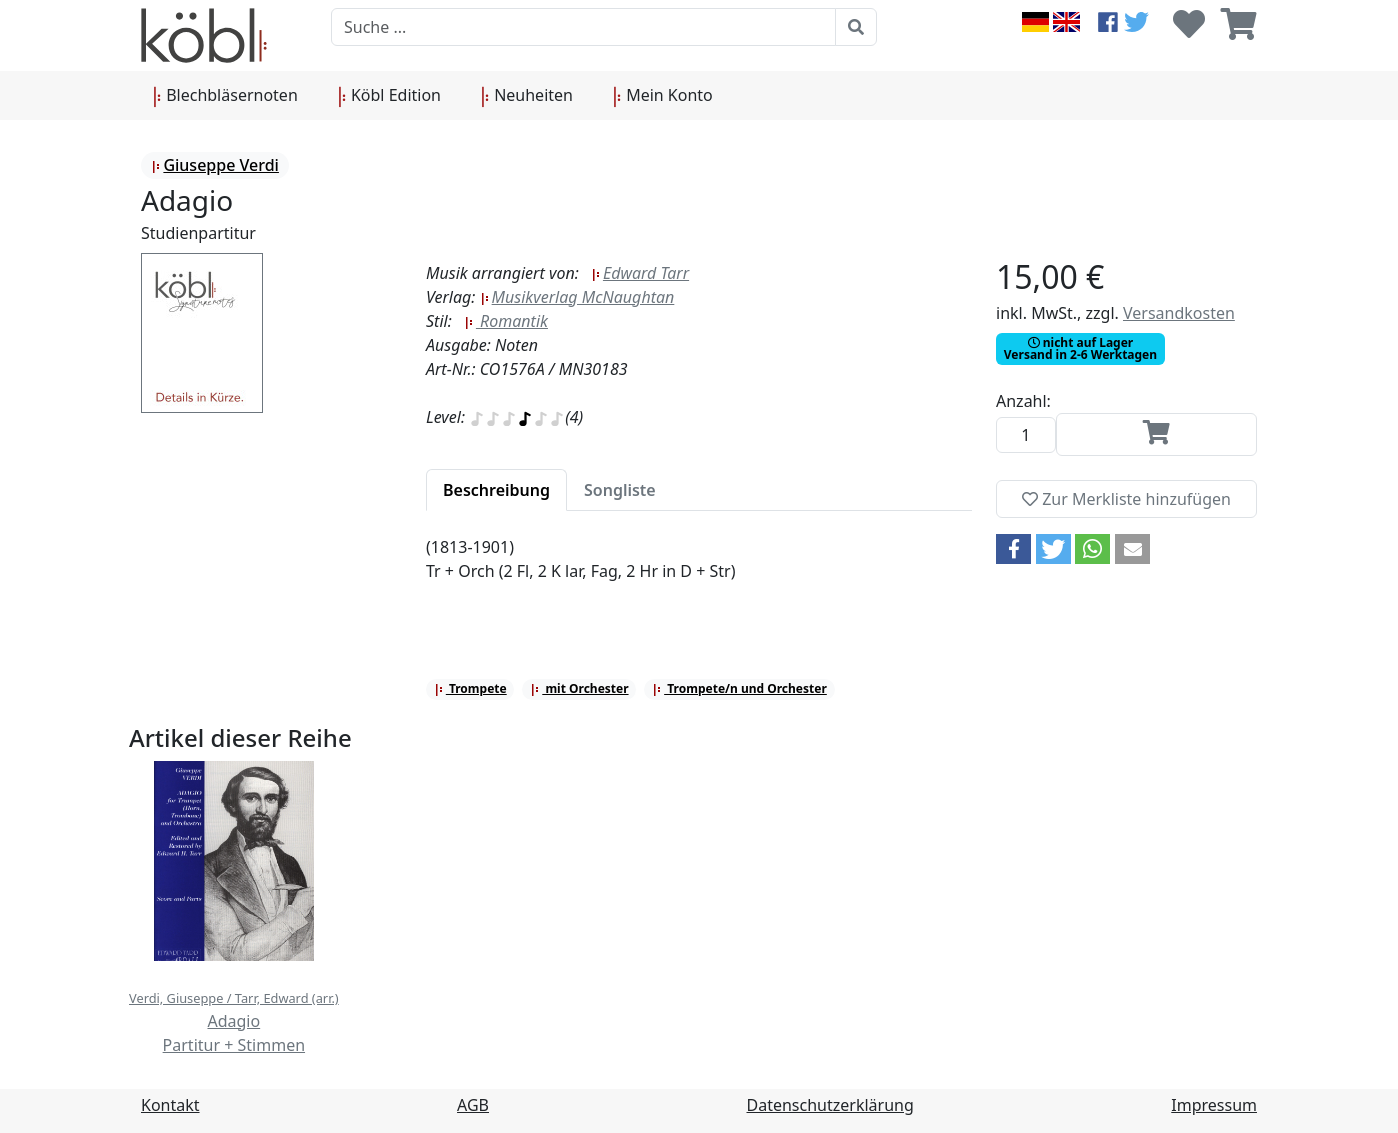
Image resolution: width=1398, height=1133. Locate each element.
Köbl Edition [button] (389, 96)
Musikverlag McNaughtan (577, 297)
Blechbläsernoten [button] (225, 96)
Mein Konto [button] (663, 96)
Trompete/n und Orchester (739, 688)
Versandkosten (1179, 313)
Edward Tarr (640, 273)
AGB (473, 1105)
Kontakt (170, 1105)
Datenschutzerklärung (830, 1105)
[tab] (496, 490)
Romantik (506, 321)
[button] (1013, 549)
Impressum (1214, 1105)
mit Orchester (579, 688)
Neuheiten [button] (527, 96)
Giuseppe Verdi (215, 165)
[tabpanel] (699, 571)
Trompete (470, 688)
